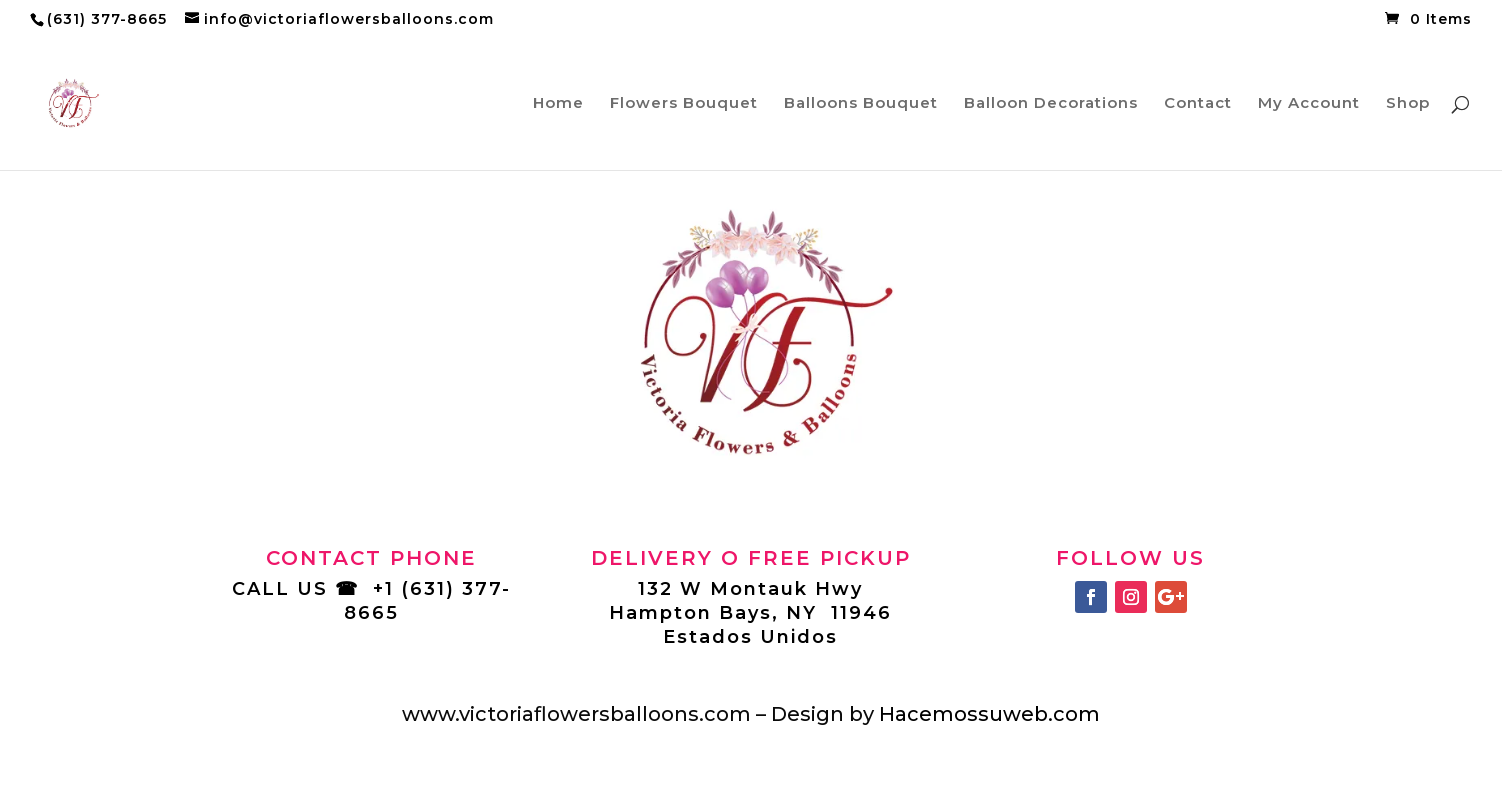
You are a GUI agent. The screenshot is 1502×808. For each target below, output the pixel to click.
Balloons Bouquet (861, 104)
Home (558, 104)
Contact (1198, 104)
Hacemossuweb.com (989, 714)
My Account (1309, 104)
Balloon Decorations (1051, 104)
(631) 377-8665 (107, 19)
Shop (1408, 104)
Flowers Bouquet (684, 104)
